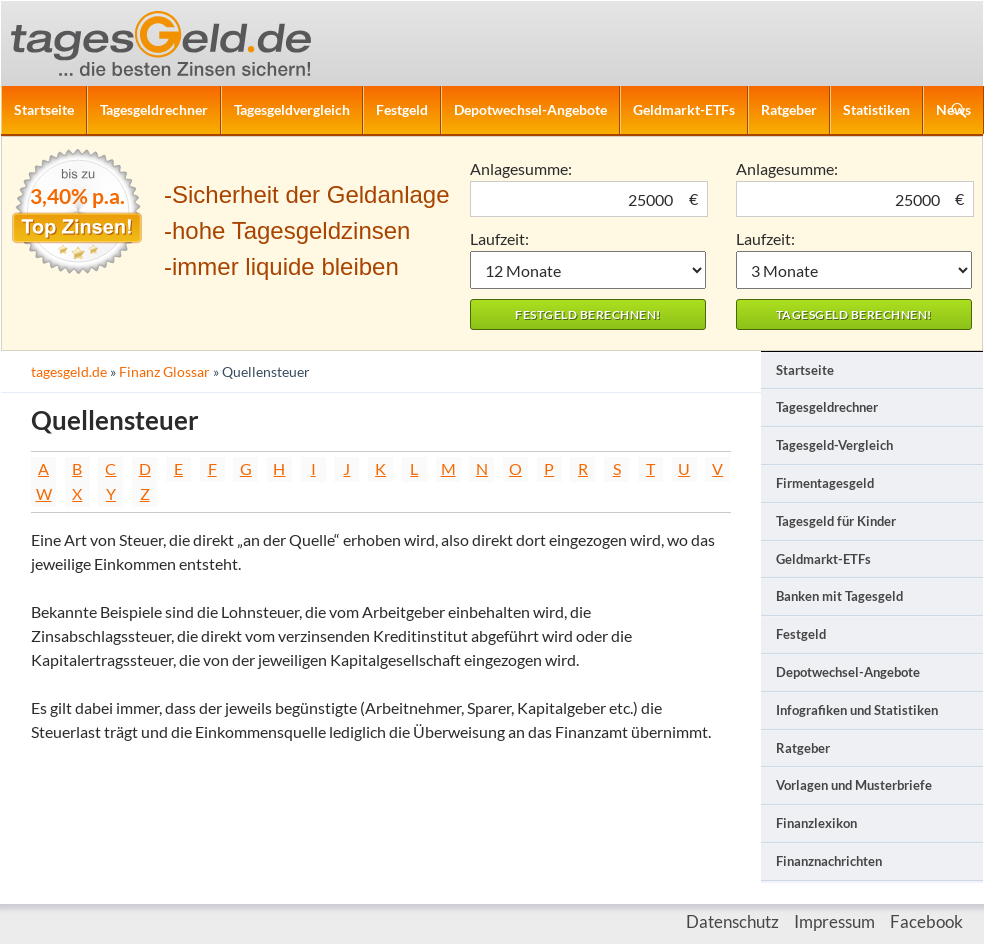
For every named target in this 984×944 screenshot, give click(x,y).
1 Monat (588, 270)
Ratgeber (789, 109)
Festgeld (402, 109)
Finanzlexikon (816, 823)
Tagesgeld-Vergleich (834, 445)
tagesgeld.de (69, 371)
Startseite (44, 109)
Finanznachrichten (829, 861)
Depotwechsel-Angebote (530, 109)
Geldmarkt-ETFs (684, 109)
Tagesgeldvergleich (292, 109)
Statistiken (876, 109)
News (953, 109)
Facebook (926, 921)
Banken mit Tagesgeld (839, 596)
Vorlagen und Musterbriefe (854, 785)
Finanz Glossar (164, 371)
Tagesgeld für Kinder (836, 521)
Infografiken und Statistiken (857, 710)
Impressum (834, 921)
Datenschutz (732, 921)
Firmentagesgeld (825, 483)
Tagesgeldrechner (154, 109)
